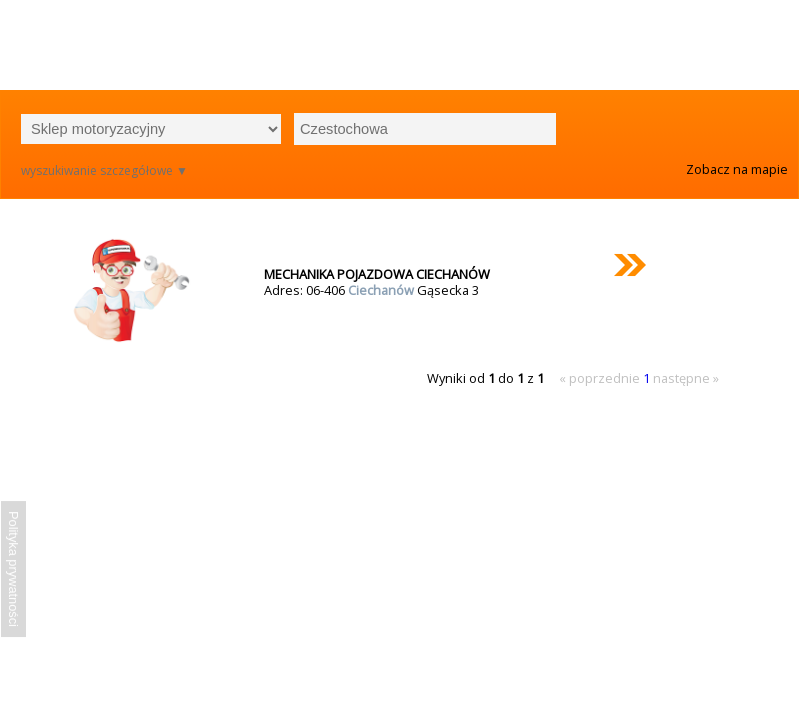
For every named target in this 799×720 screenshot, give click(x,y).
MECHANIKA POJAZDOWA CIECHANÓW (377, 274)
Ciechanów (382, 290)
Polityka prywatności (13, 569)
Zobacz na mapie (737, 169)
